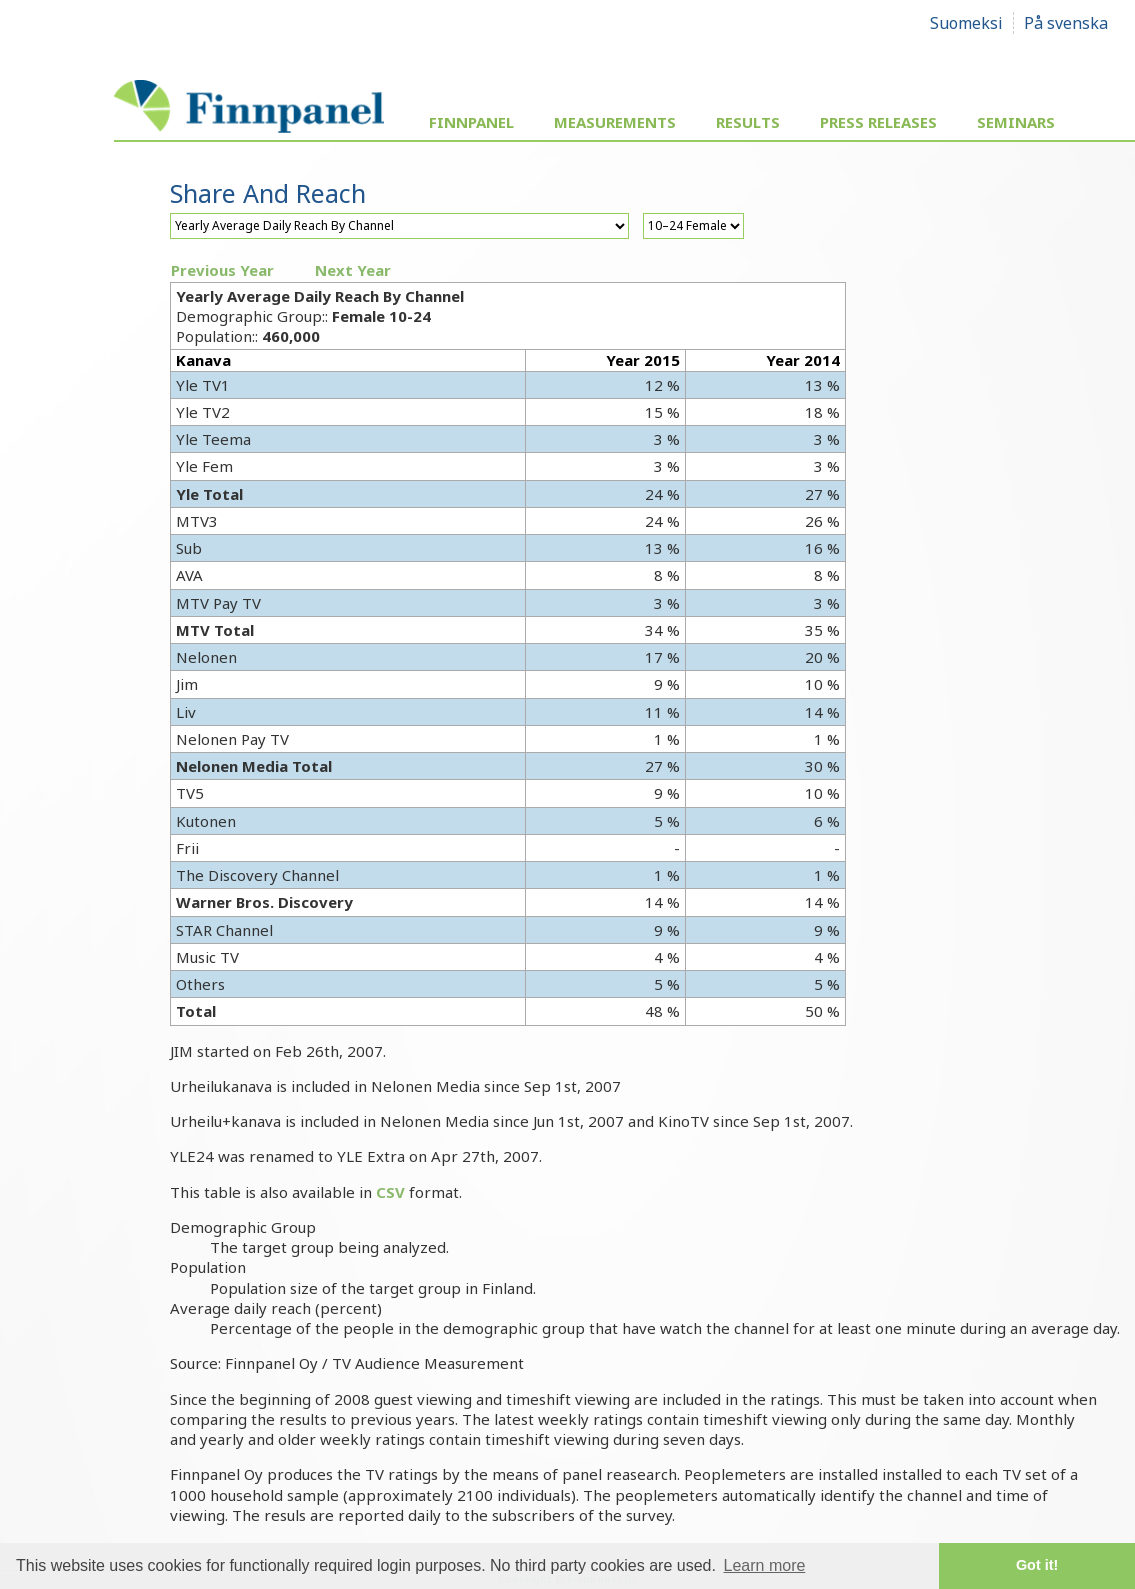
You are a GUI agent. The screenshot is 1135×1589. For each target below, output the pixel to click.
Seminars (1016, 122)
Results (748, 122)
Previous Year (222, 270)
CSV (390, 1192)
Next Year (353, 270)
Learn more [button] (765, 1565)
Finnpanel (471, 122)
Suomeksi (966, 23)
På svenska (1066, 23)
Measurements (615, 122)
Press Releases (878, 122)
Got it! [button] (1037, 1565)
